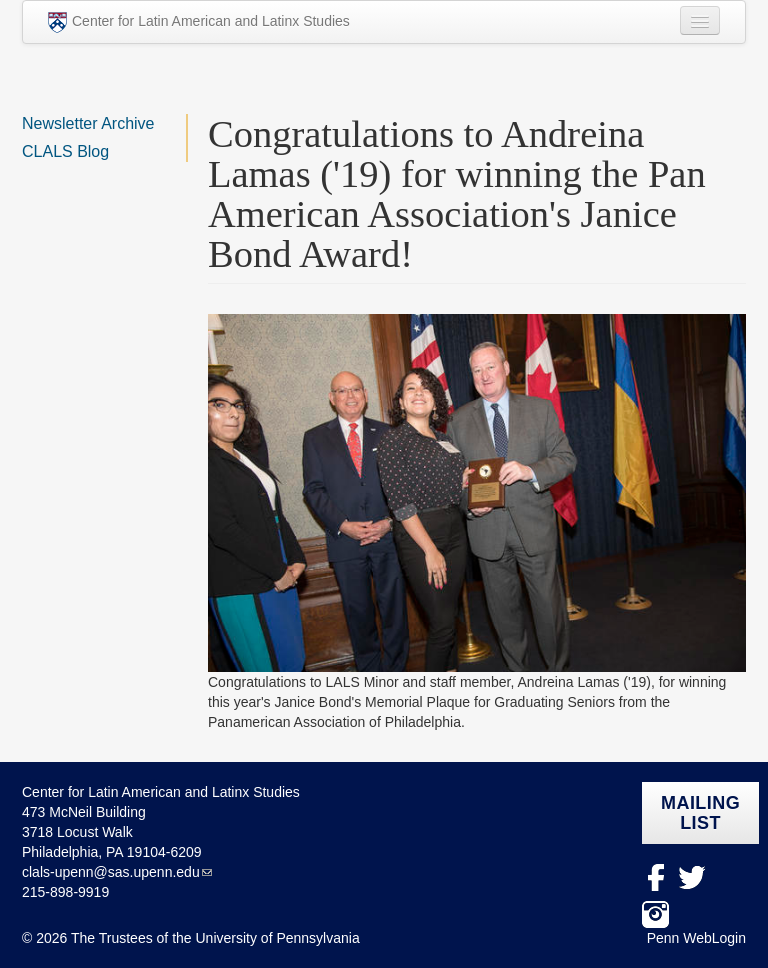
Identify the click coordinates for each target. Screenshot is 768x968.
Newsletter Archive (88, 123)
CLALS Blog (65, 151)
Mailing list (700, 813)
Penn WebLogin (696, 938)
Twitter (692, 877)
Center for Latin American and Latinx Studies (199, 22)
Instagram (655, 914)
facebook (655, 877)
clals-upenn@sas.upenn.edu (111, 872)
